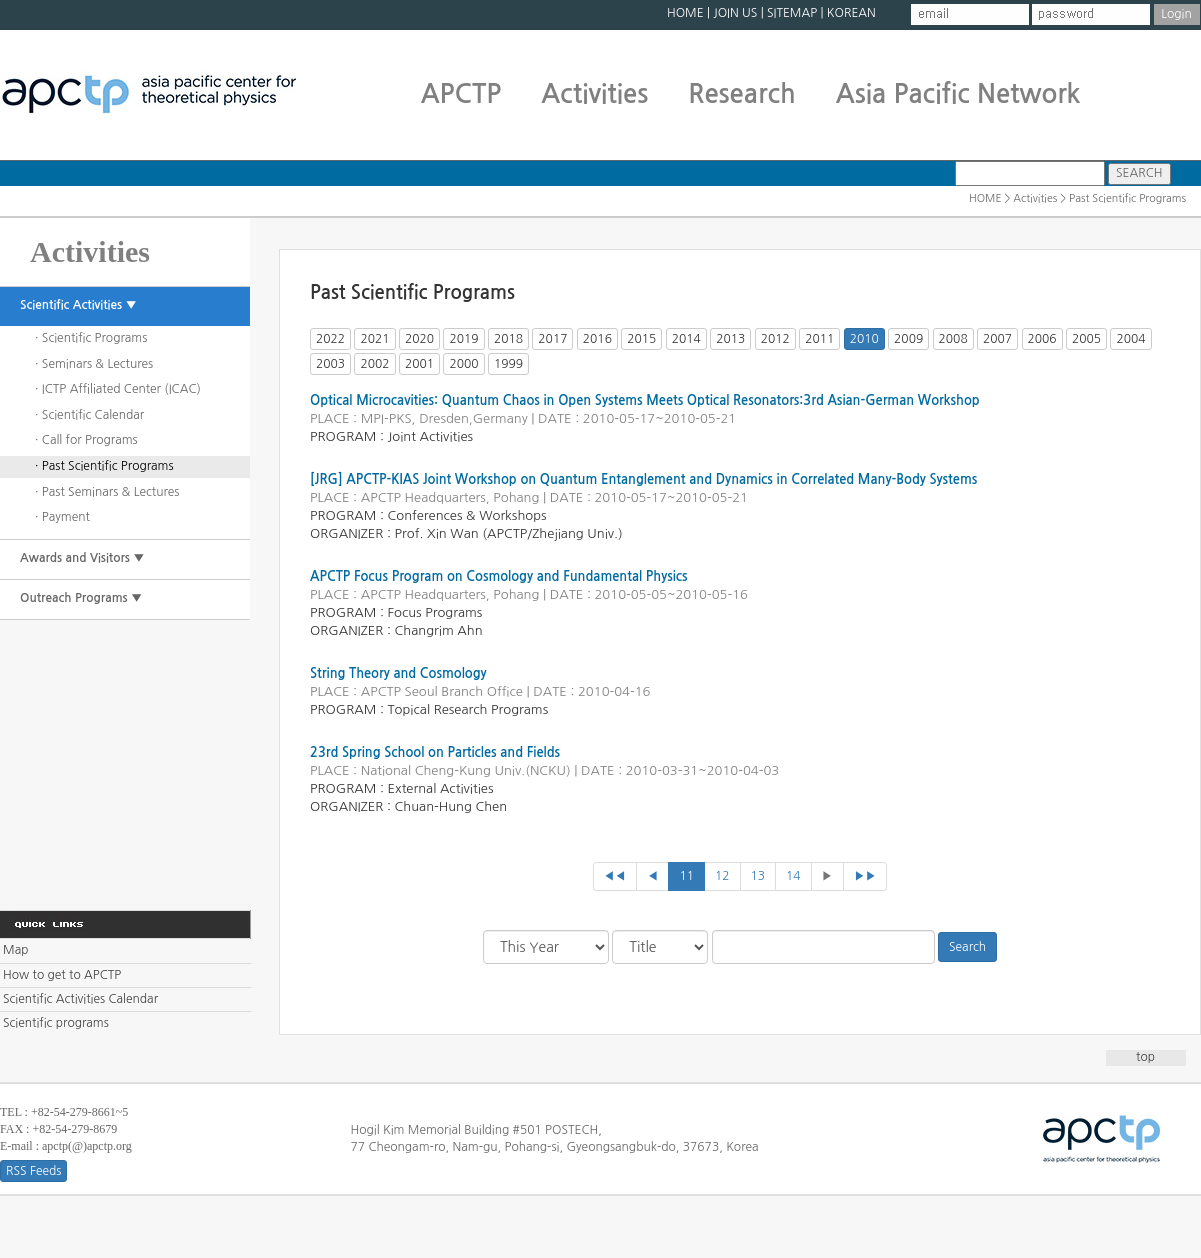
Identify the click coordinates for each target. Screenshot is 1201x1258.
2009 (908, 339)
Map (15, 950)
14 (793, 876)
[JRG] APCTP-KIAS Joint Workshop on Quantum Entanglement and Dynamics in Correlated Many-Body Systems (643, 479)
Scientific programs (56, 1023)
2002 (374, 364)
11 (686, 876)
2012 (775, 339)
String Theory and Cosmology (398, 673)
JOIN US (735, 13)
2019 (463, 339)
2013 (730, 339)
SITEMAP (792, 13)
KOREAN (851, 13)
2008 (953, 339)
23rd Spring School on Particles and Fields (435, 752)
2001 (419, 364)
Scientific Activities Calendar (80, 999)
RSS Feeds (33, 1171)
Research (741, 94)
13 (758, 876)
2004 (1130, 339)
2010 (864, 339)
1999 (508, 364)
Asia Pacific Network (958, 94)
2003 (330, 364)
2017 (552, 339)
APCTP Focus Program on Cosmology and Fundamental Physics (499, 576)
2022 (330, 339)
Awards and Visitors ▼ (82, 558)
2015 (641, 339)
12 (722, 876)
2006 (1042, 339)
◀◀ (615, 876)
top (1145, 1057)
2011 (819, 339)
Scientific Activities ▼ (78, 305)
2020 (419, 339)
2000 (463, 364)
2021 (374, 339)
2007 (997, 339)
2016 (597, 339)
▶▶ (865, 876)
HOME (685, 13)
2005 (1086, 339)
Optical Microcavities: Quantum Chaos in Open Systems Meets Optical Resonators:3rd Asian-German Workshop (645, 400)
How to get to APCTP (62, 975)
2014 (686, 339)
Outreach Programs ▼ (81, 598)
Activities (594, 94)
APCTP (461, 94)
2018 (508, 339)
